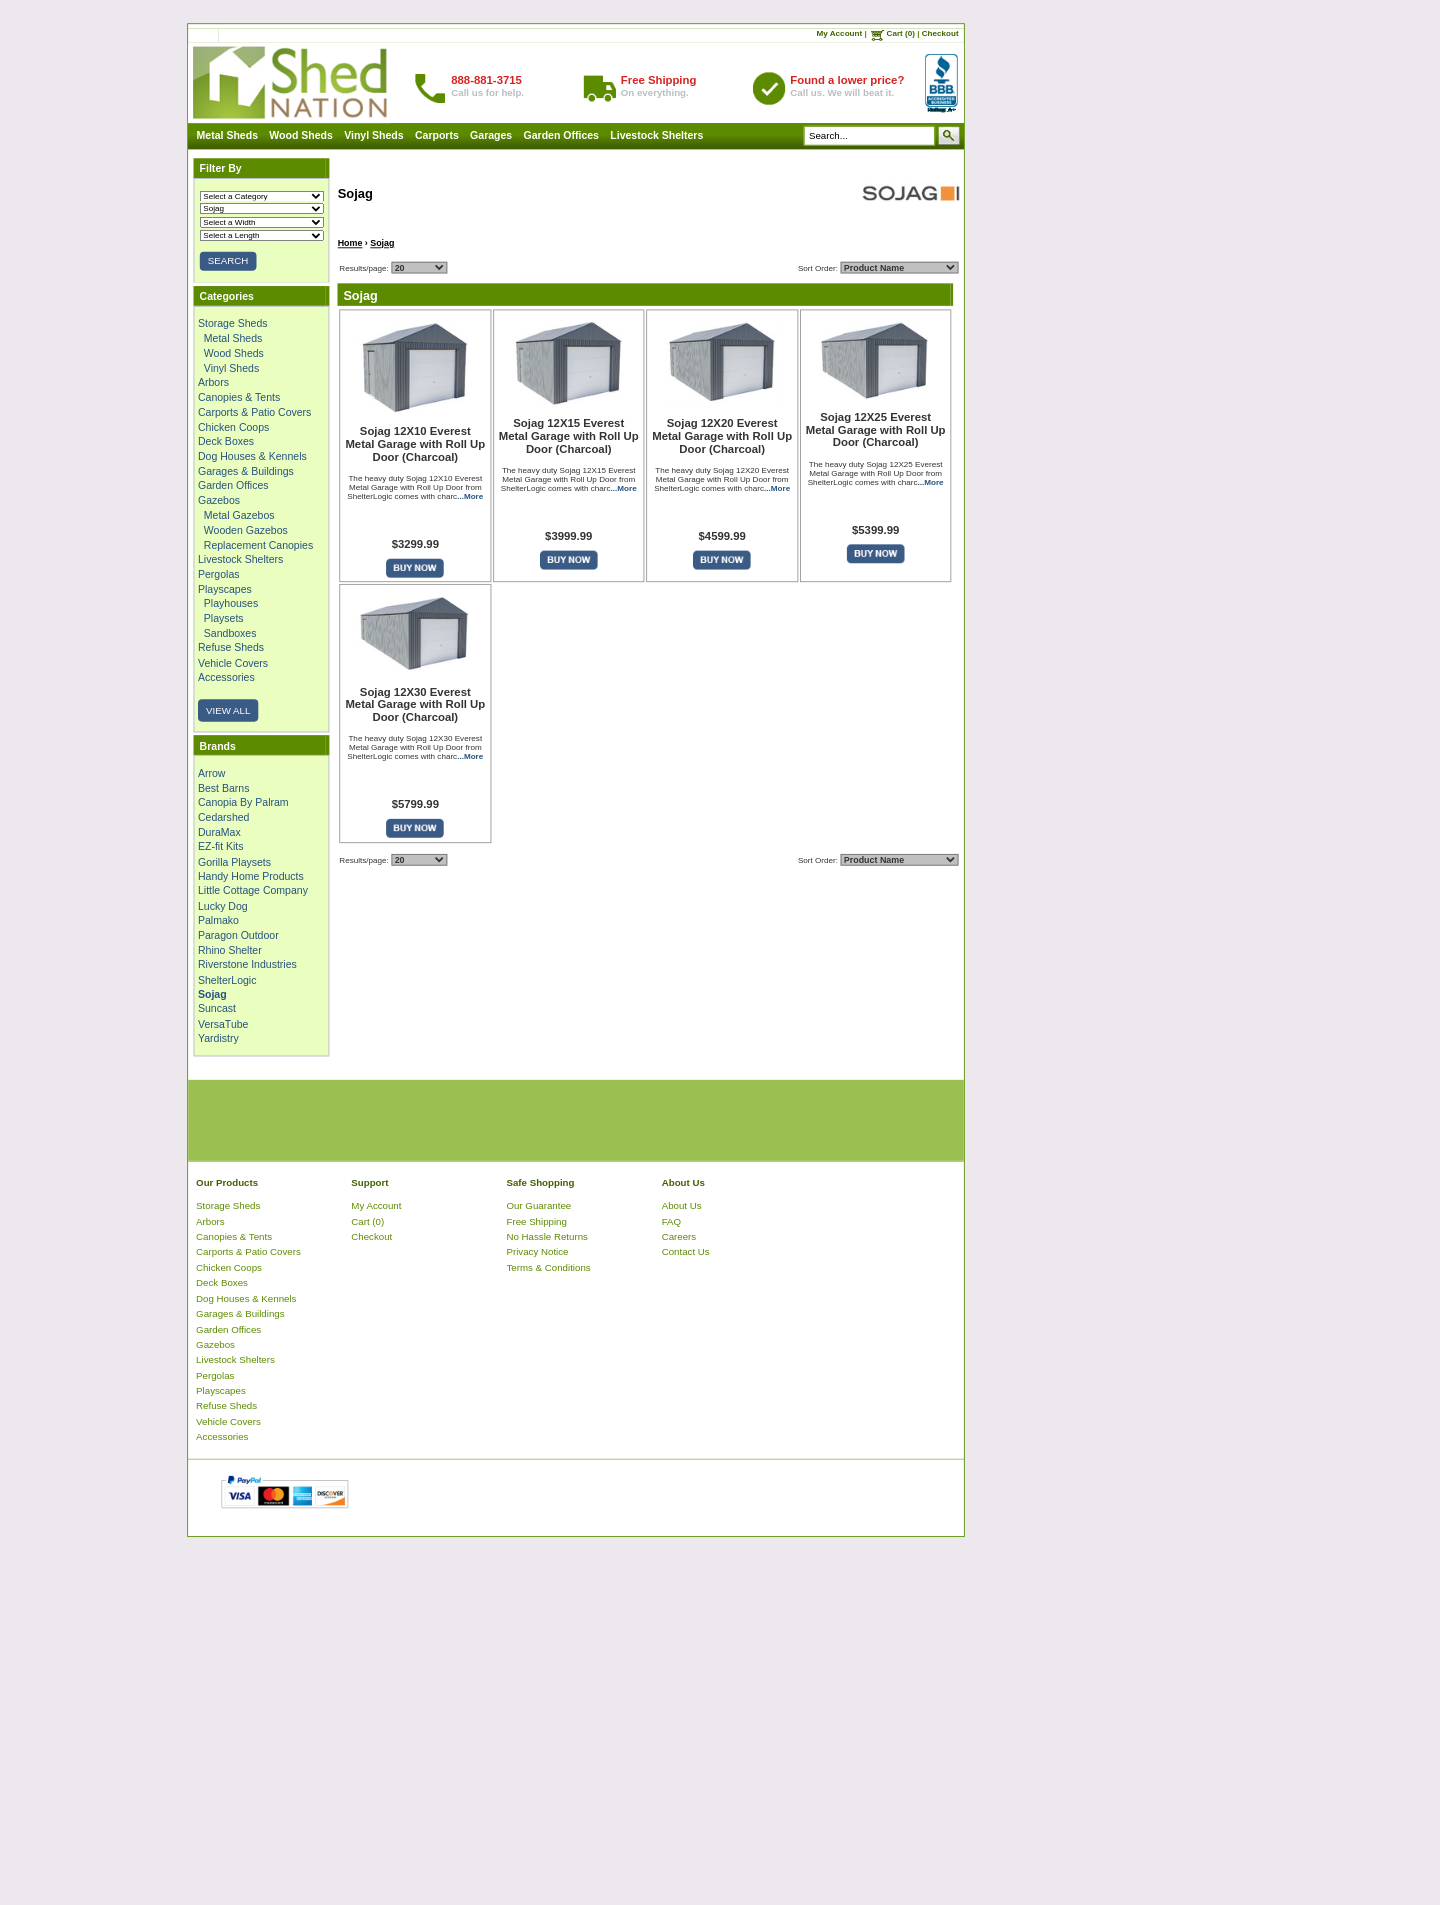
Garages (491, 135)
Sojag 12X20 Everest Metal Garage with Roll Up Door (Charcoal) (722, 436)
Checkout (940, 33)
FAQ (671, 1221)
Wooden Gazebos (246, 530)
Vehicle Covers (233, 662)
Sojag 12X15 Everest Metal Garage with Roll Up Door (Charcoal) (569, 436)
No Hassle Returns (547, 1236)
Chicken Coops (233, 427)
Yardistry (218, 1038)
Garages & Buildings (246, 471)
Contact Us (686, 1252)
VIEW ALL (228, 710)
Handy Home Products (251, 876)
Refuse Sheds (231, 648)
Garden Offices (561, 135)
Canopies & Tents (239, 397)
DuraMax (219, 832)
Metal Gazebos (239, 515)
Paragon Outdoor (238, 935)
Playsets (224, 618)
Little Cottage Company (253, 891)
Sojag (382, 243)
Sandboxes (230, 633)
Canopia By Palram (243, 802)
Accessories (226, 677)
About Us (682, 1205)
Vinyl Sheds (373, 135)
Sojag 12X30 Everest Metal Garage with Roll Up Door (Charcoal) (415, 705)
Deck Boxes (226, 441)
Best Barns (223, 788)
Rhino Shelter (230, 950)
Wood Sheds (301, 135)
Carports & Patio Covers (254, 412)
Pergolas (219, 574)
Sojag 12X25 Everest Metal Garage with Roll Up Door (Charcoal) (876, 430)
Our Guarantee (539, 1205)
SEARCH (228, 261)
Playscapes (225, 589)
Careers (679, 1236)
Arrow (211, 773)
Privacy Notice (538, 1252)
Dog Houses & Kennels (252, 456)
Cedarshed (223, 817)
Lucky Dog (223, 906)
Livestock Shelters (656, 135)
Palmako (218, 920)
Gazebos (219, 500)
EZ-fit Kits (221, 847)
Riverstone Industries (247, 964)
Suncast (217, 1009)
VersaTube (223, 1023)
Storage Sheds (233, 323)
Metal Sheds (227, 135)
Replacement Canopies (258, 545)
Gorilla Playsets (234, 861)
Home (350, 243)
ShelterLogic (227, 979)
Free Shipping (537, 1221)
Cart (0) (901, 33)
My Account (840, 33)
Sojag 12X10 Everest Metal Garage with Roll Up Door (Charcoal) (415, 444)
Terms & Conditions (549, 1267)
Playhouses (231, 603)
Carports (437, 135)
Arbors (213, 382)
